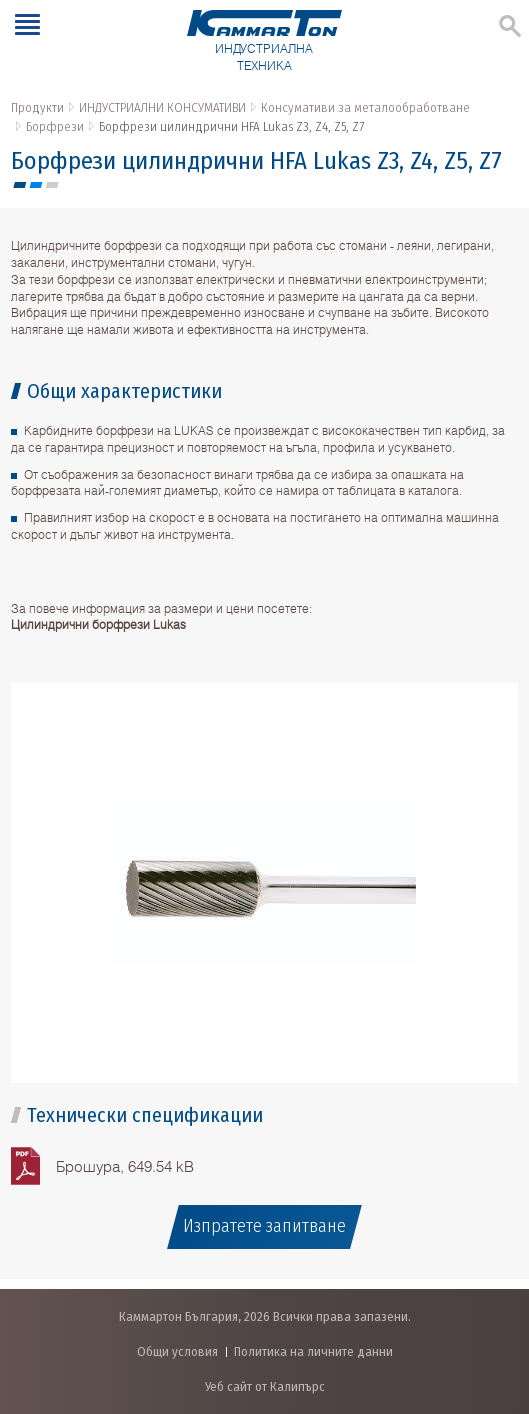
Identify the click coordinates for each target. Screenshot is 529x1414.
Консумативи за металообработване (365, 107)
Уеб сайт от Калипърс (265, 1386)
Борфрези (55, 126)
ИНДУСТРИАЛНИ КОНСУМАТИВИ (162, 107)
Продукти (37, 107)
